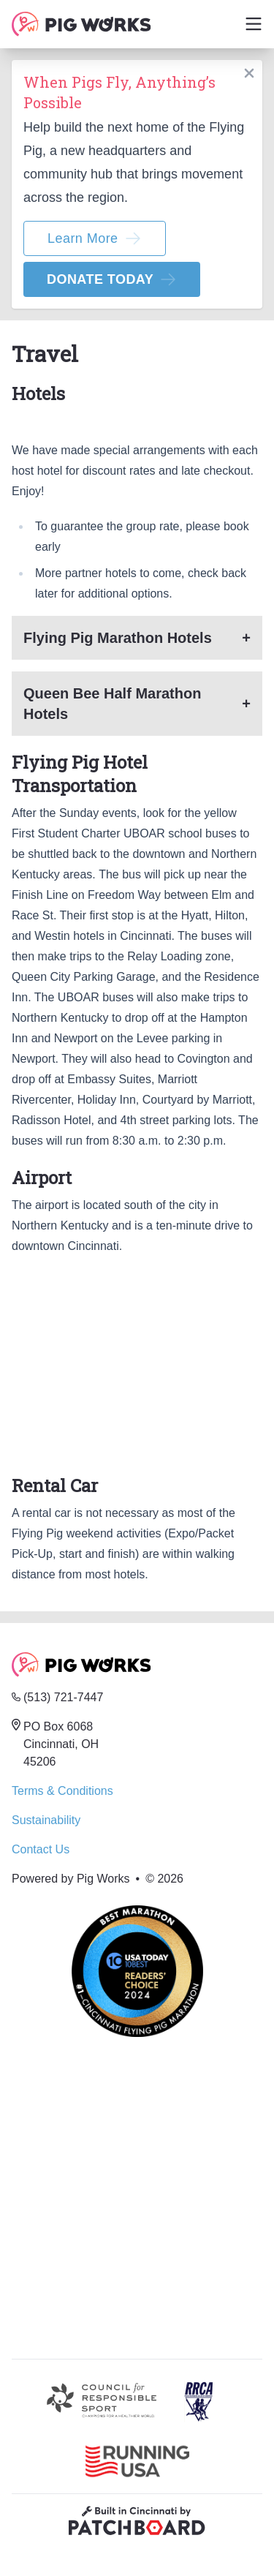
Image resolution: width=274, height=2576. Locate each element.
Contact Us (40, 1849)
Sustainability (46, 1820)
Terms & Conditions (62, 1791)
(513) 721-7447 (63, 1697)
